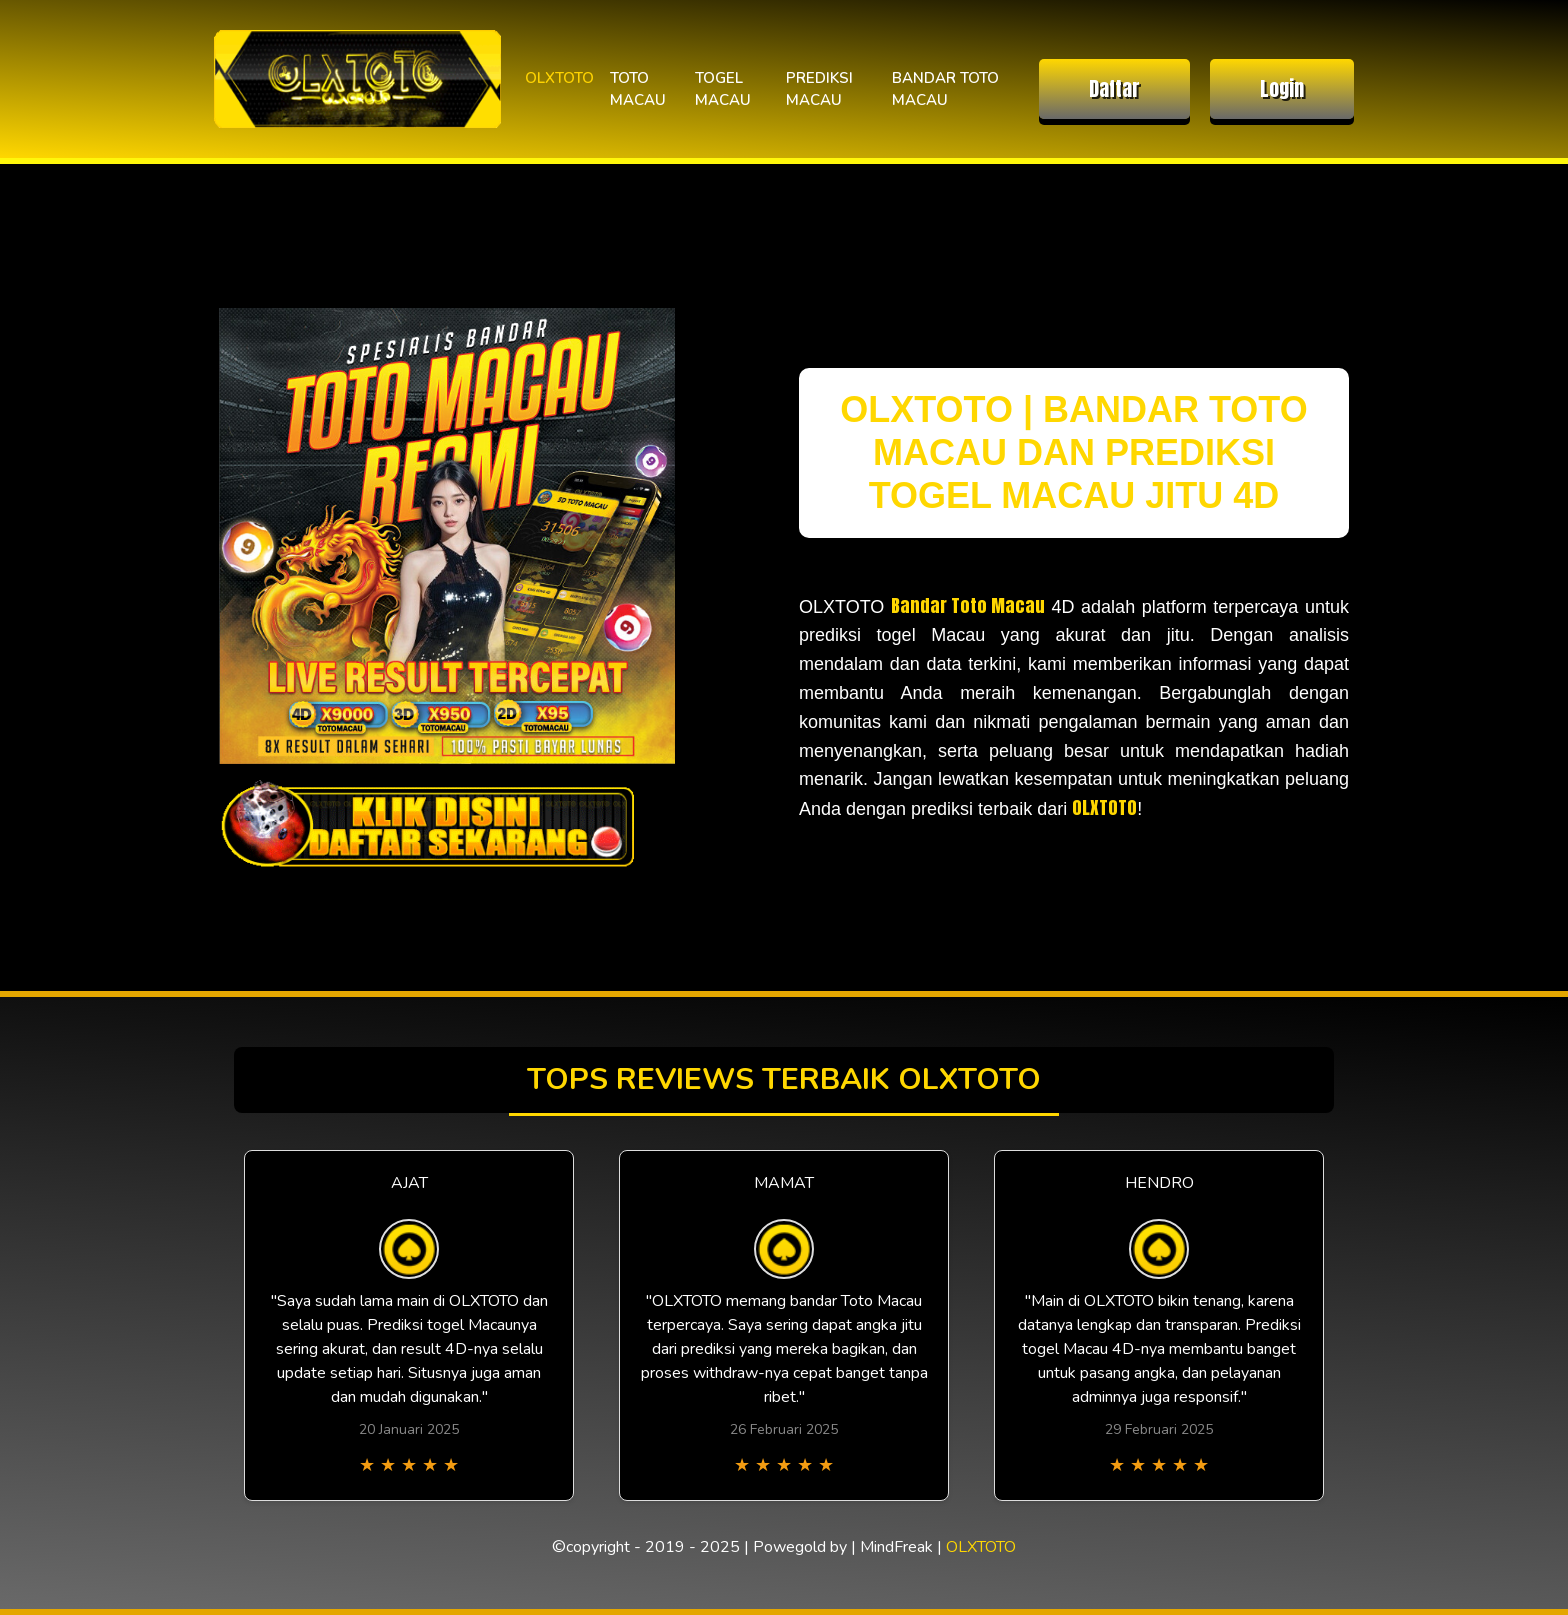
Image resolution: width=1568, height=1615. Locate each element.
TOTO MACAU (638, 89)
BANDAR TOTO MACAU (945, 89)
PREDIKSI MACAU (819, 89)
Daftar (1114, 88)
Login (1282, 88)
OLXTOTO (559, 78)
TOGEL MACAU (723, 89)
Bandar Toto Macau (968, 605)
